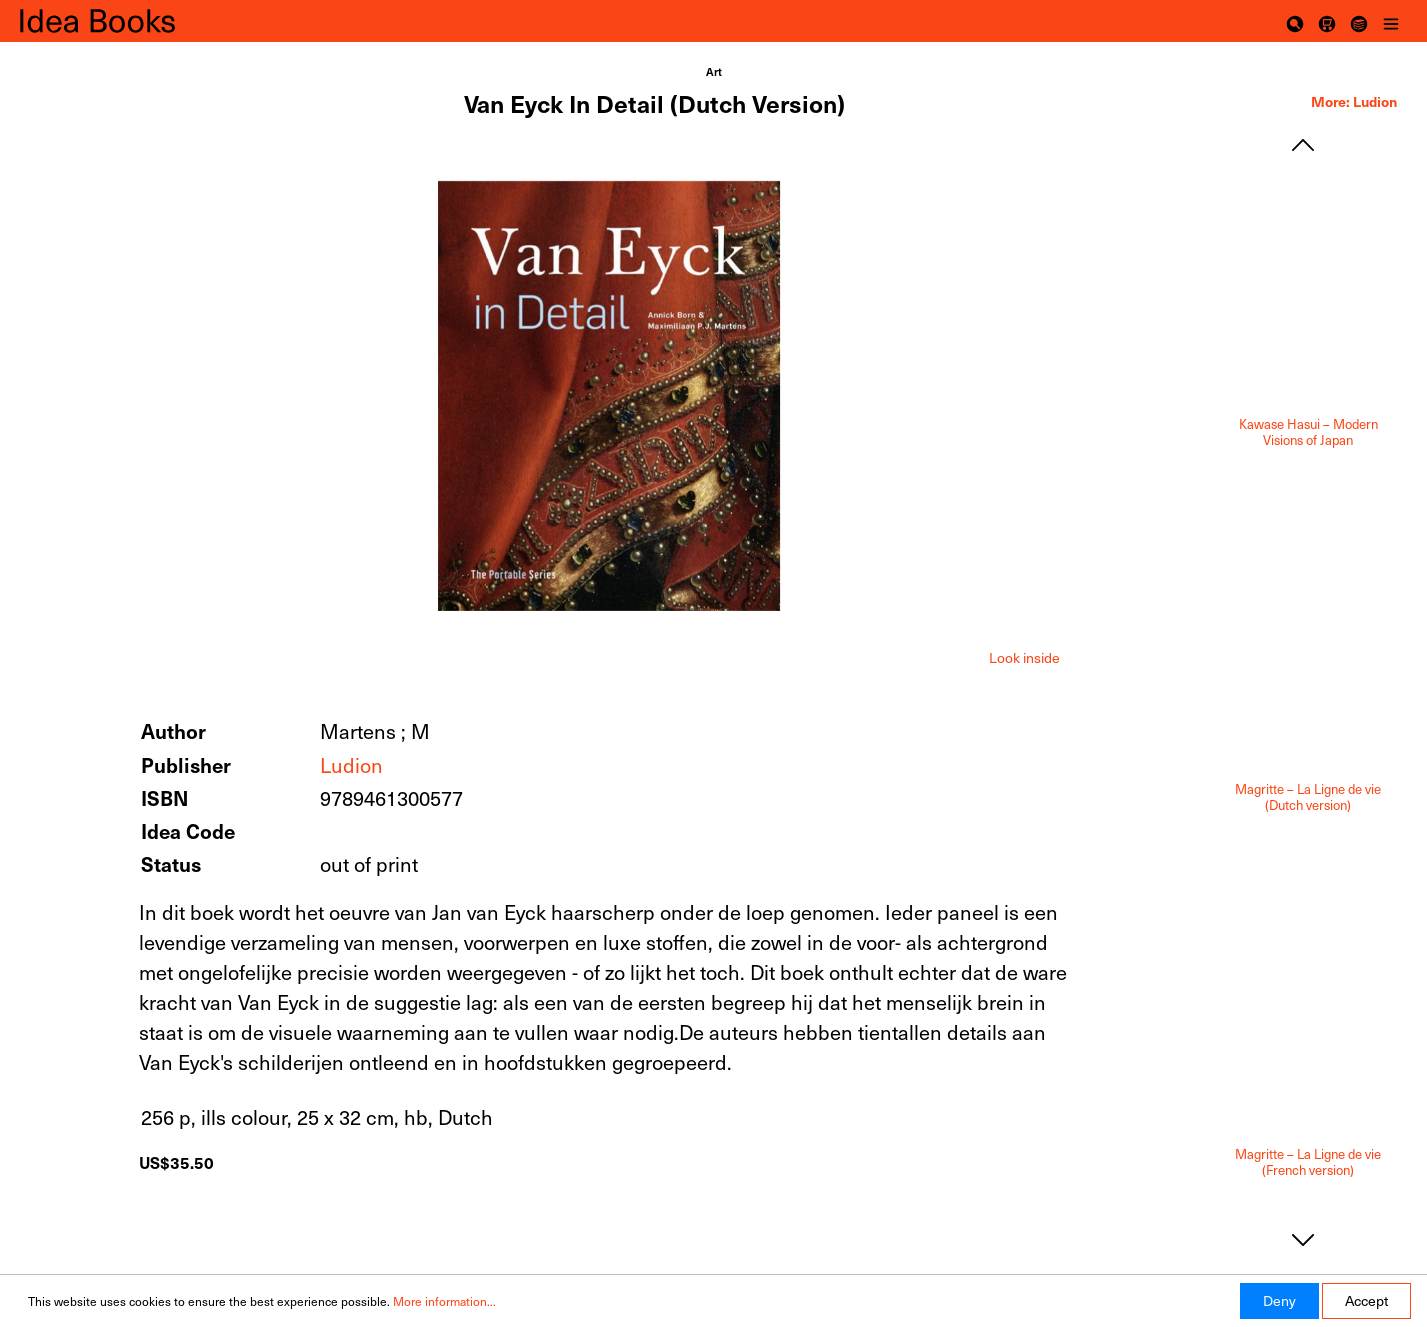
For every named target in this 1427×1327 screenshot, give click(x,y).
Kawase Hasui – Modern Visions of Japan (1308, 432)
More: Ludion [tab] (1354, 101)
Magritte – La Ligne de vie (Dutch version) (1308, 797)
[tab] (1024, 656)
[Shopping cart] (1327, 21)
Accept (1366, 1300)
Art (714, 71)
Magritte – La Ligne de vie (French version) (1308, 1162)
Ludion (351, 765)
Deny (1279, 1300)
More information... (444, 1301)
